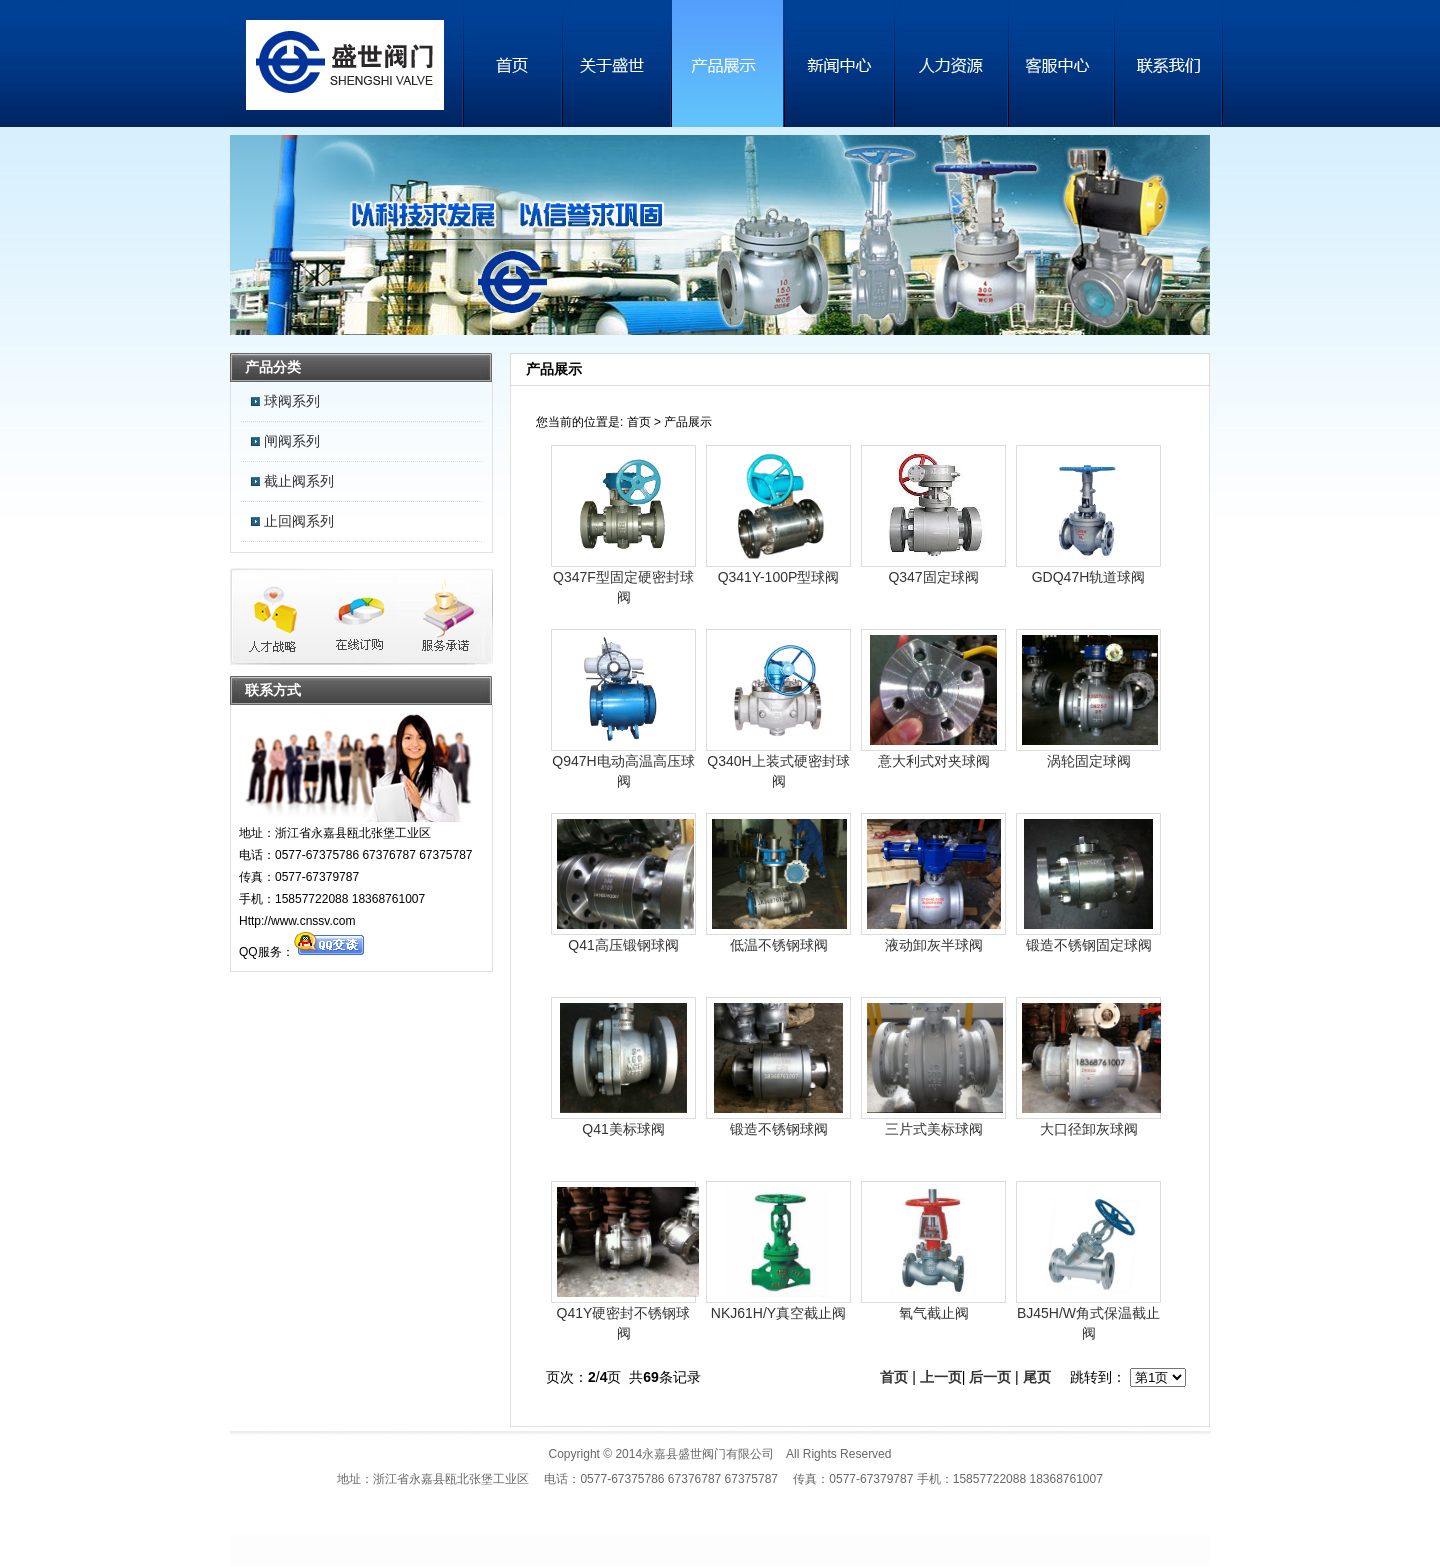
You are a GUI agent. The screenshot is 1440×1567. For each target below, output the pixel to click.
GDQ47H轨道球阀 (1089, 577)
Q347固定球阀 (933, 577)
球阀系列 (292, 401)
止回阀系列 (299, 521)
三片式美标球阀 (934, 1129)
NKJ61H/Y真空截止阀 (778, 1313)
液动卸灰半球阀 (934, 945)
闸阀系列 (292, 441)
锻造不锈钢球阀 (779, 1129)
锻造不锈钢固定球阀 (1089, 945)
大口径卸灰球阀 (1089, 1129)
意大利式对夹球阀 (934, 761)
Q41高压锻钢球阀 (623, 945)
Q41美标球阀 (623, 1129)
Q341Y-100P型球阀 (779, 577)
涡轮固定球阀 (1089, 761)
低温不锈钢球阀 (779, 945)
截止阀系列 (299, 481)
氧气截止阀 (934, 1313)
